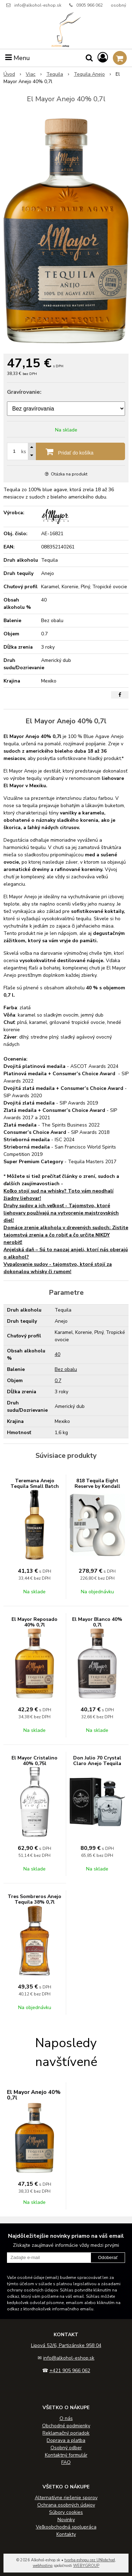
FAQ (66, 2462)
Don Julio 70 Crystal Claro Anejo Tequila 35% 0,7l (97, 1763)
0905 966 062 (89, 5)
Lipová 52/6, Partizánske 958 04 (66, 2345)
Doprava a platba (66, 2440)
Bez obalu (66, 1369)
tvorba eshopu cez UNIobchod (89, 2560)
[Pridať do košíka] (66, 451)
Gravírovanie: (24, 392)
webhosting (43, 2565)
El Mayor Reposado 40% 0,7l (34, 1622)
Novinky (66, 2519)
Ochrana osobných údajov (66, 2505)
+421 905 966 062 (69, 2370)
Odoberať (108, 2257)
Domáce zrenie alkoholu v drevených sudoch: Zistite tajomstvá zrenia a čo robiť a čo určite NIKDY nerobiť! (65, 1235)
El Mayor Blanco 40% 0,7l (97, 1622)
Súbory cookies (66, 2512)
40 (57, 1354)
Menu (17, 58)
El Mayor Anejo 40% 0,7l (34, 2095)
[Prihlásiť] (103, 58)
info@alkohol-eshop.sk (37, 5)
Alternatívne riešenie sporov (66, 2497)
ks (23, 451)
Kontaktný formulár (66, 2455)
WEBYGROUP (86, 2565)
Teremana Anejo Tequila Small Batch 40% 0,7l (34, 1486)
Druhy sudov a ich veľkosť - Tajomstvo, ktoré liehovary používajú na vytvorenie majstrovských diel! (61, 1213)
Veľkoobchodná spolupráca (66, 2527)
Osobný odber (66, 2447)
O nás (66, 2418)
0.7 (58, 1380)
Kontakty (66, 2534)
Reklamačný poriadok (66, 2433)
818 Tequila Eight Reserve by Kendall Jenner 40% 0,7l (97, 1486)
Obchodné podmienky (66, 2425)
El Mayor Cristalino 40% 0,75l (34, 1761)
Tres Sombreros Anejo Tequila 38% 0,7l (34, 1899)
